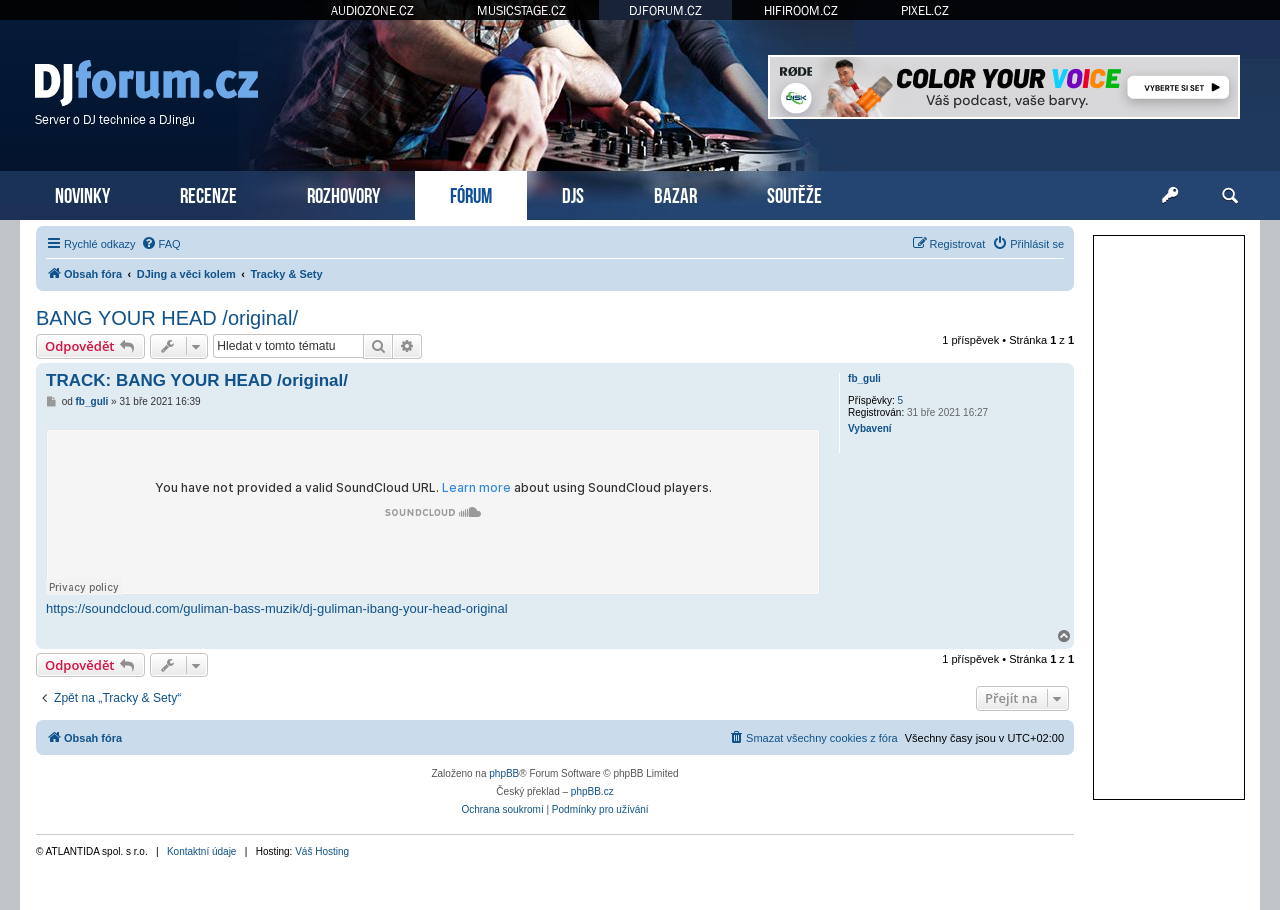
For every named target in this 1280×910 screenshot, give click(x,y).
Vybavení (870, 428)
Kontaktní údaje (202, 851)
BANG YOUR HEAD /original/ (167, 318)
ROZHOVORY (343, 193)
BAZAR (675, 193)
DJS (573, 193)
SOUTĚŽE (794, 193)
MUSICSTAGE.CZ (521, 10)
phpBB (504, 773)
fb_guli (864, 378)
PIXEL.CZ (925, 10)
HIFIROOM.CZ (801, 10)
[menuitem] (161, 244)
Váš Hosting (322, 851)
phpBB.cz (592, 791)
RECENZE (208, 193)
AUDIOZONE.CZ (372, 10)
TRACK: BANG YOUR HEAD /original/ (197, 380)
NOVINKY (82, 193)
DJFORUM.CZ (665, 10)
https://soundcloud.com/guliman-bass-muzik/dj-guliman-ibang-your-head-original (277, 608)
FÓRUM (471, 193)
